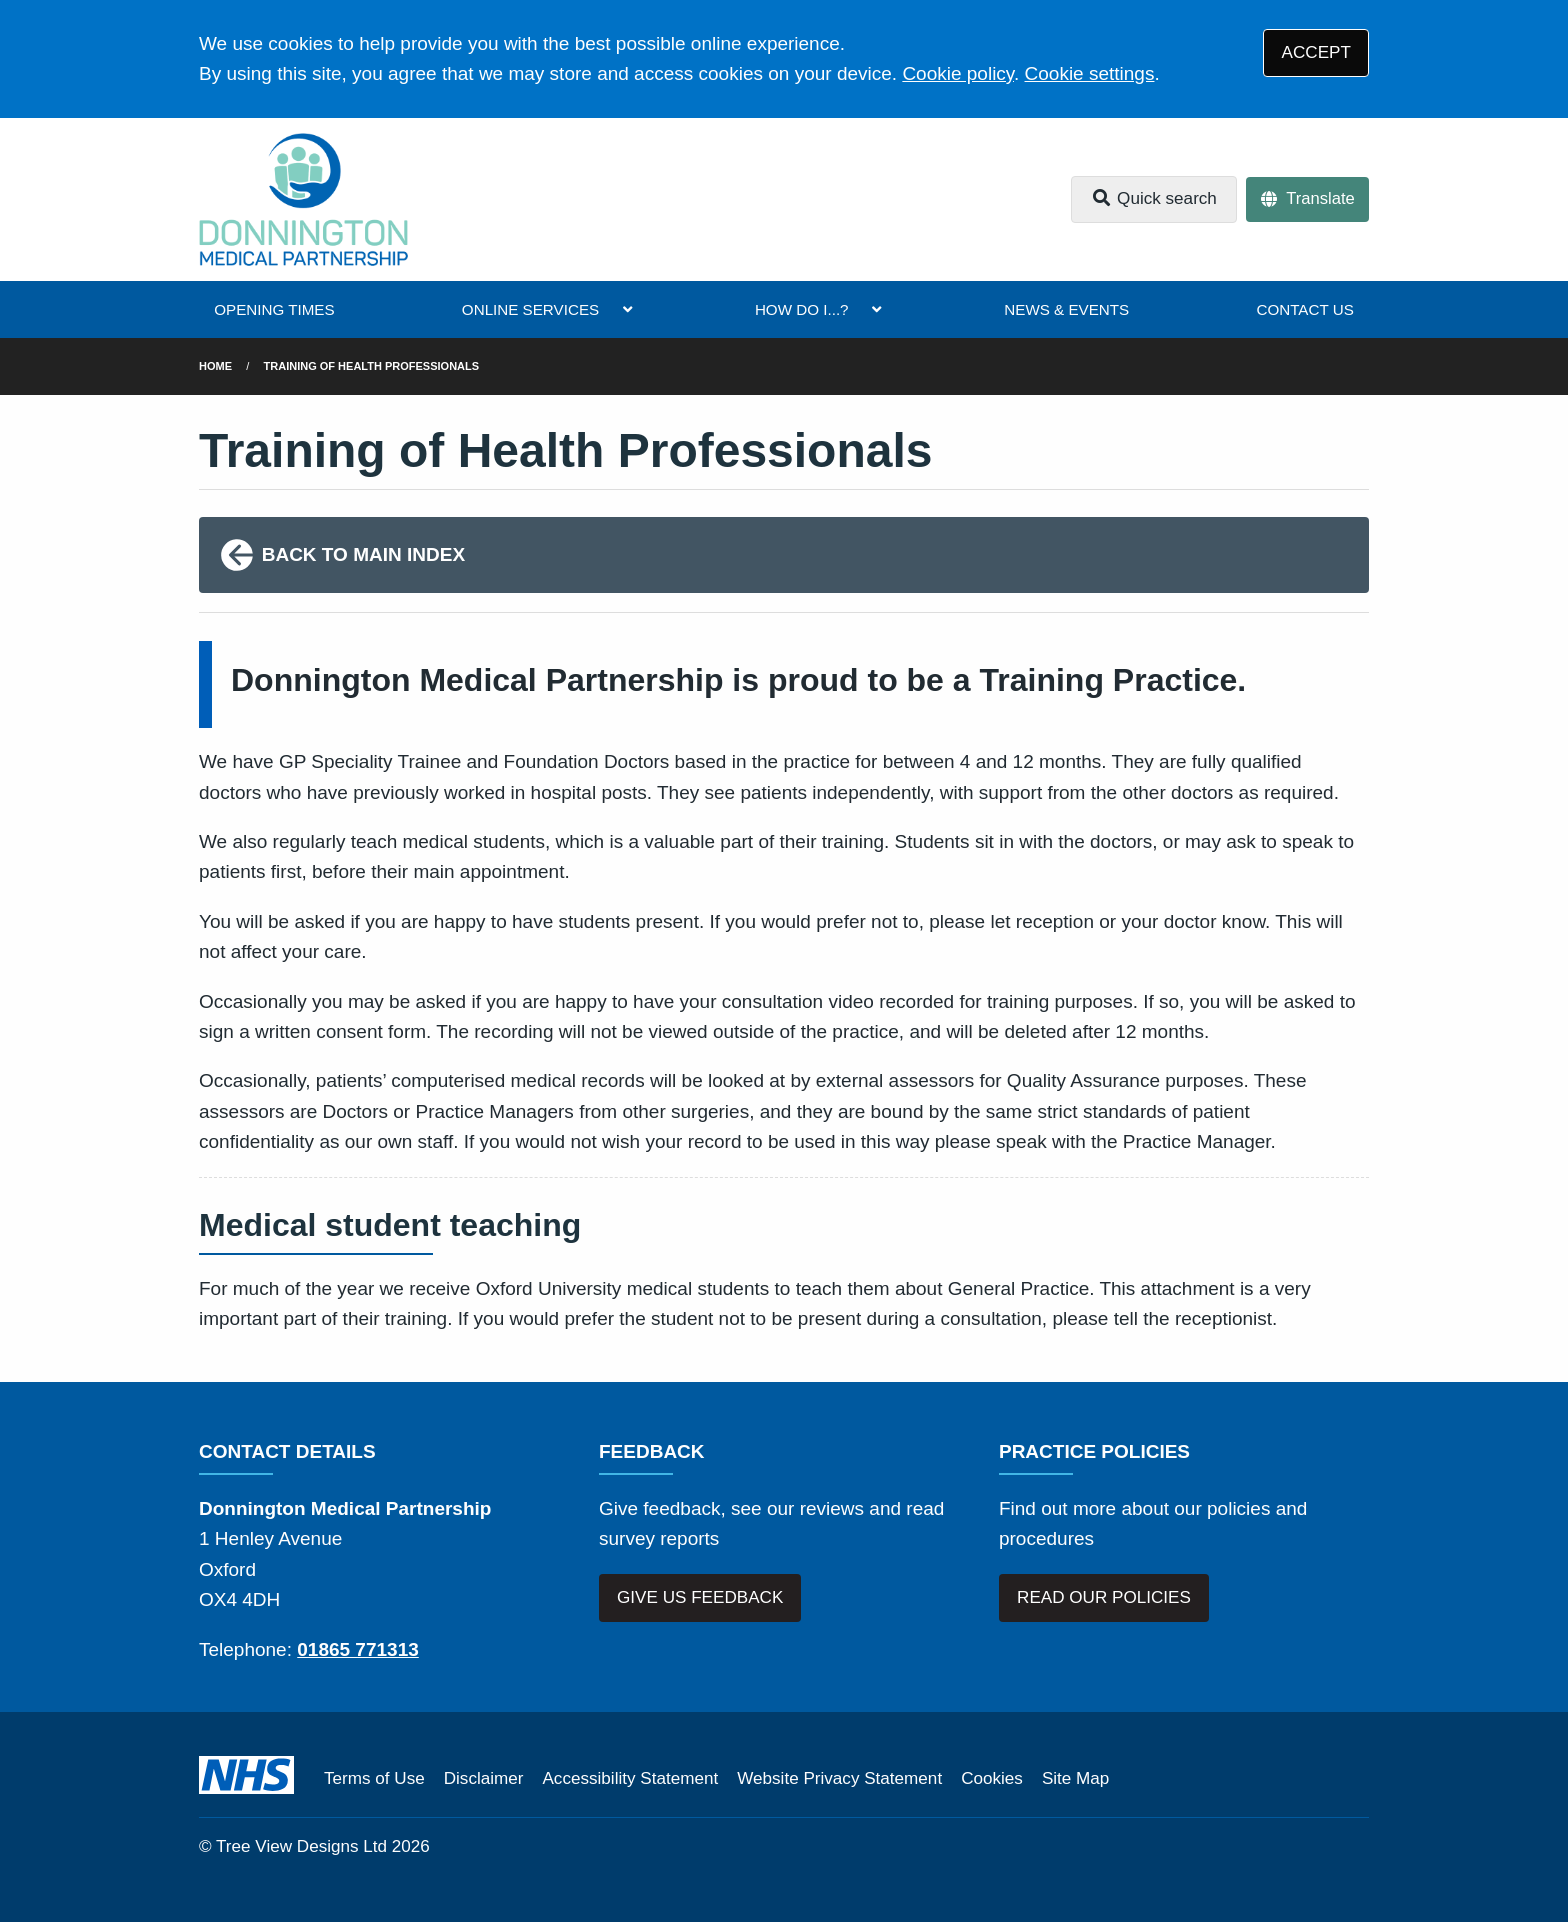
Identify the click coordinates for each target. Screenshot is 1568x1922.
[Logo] (303, 199)
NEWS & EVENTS (1066, 309)
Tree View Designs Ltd (301, 1846)
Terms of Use (374, 1778)
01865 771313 (358, 1649)
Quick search (1154, 198)
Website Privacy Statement (839, 1778)
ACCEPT (1316, 52)
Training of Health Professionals (372, 366)
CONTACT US (1304, 309)
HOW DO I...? (802, 309)
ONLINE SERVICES (530, 309)
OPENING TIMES (274, 309)
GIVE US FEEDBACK (700, 1597)
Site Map (1075, 1778)
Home (215, 366)
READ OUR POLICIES (1104, 1597)
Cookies (992, 1778)
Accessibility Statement (630, 1778)
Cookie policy (958, 73)
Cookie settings (1090, 73)
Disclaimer (484, 1778)
